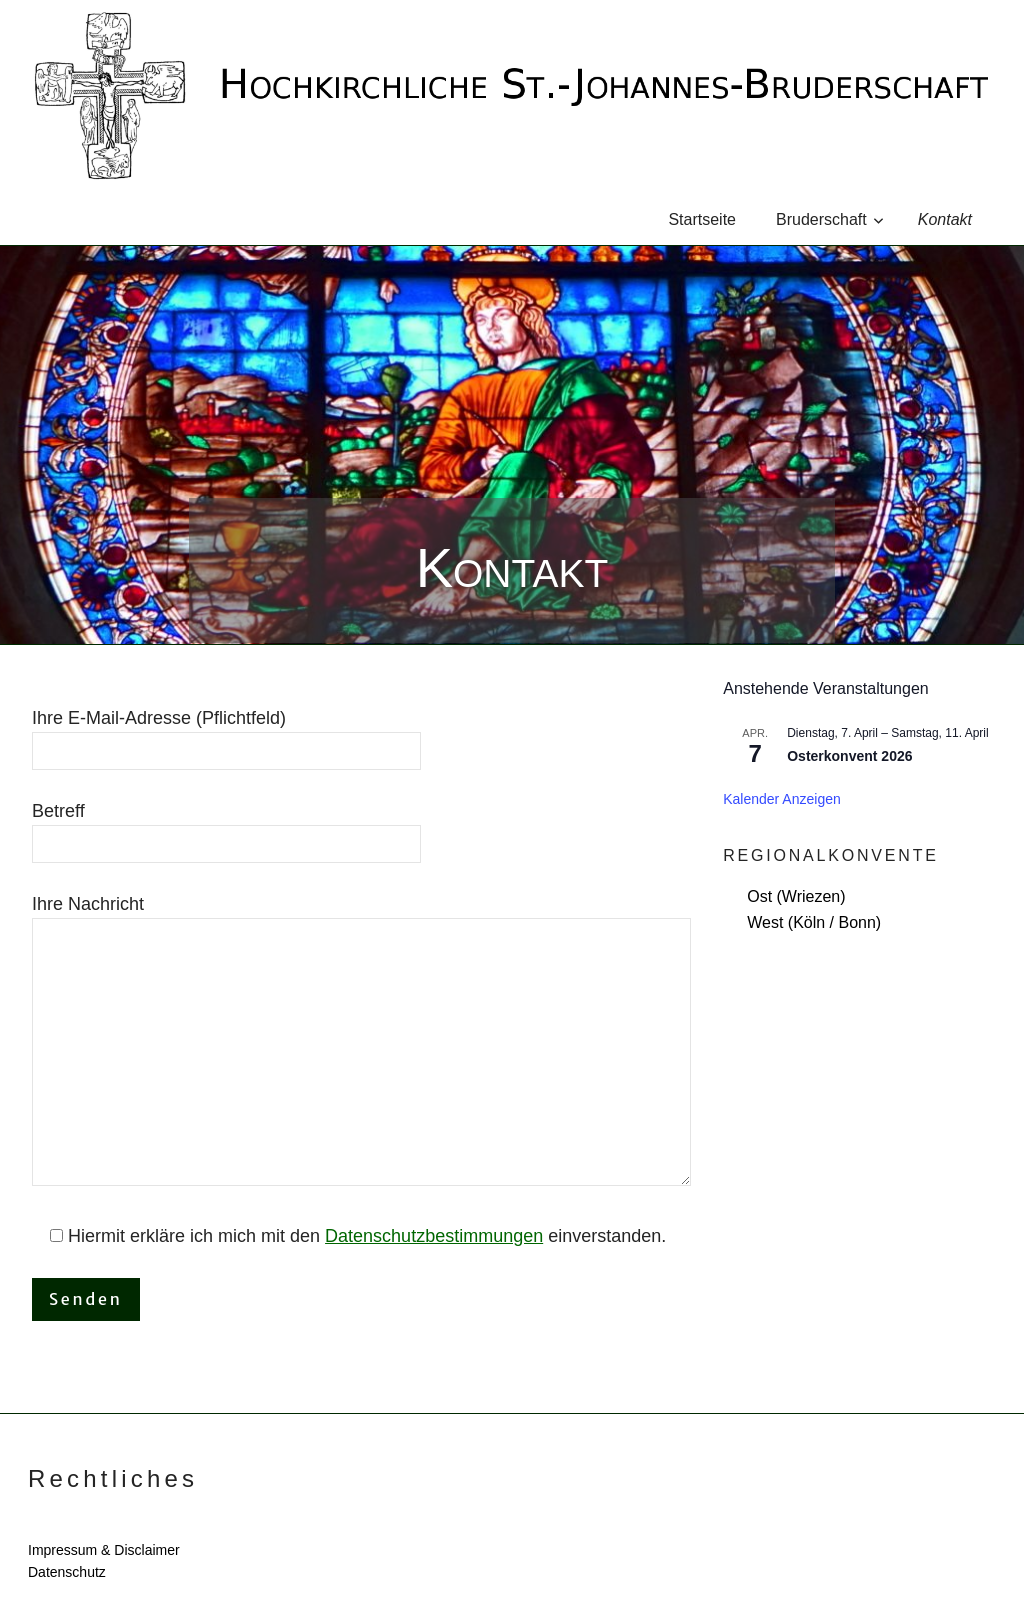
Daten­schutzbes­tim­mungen (434, 1236)
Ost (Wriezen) (796, 896)
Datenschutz (67, 1572)
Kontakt (945, 219)
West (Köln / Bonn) (814, 922)
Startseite (702, 219)
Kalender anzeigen (782, 799)
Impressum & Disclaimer (104, 1550)
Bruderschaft (830, 219)
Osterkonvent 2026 (849, 756)
